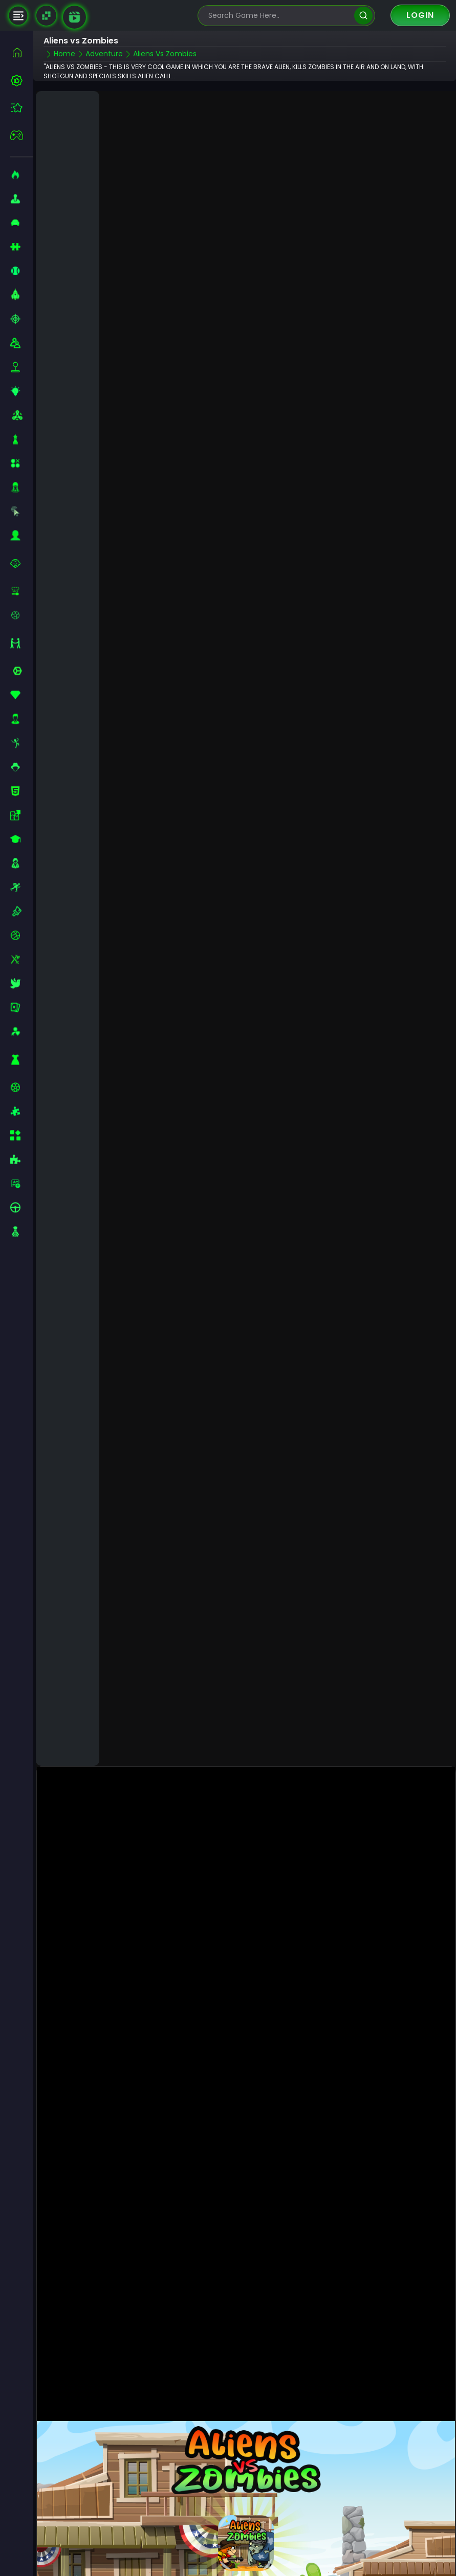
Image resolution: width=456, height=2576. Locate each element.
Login (420, 15)
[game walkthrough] (74, 17)
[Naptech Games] (46, 16)
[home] (21, 52)
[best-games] (21, 80)
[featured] (21, 107)
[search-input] (279, 16)
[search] (363, 16)
